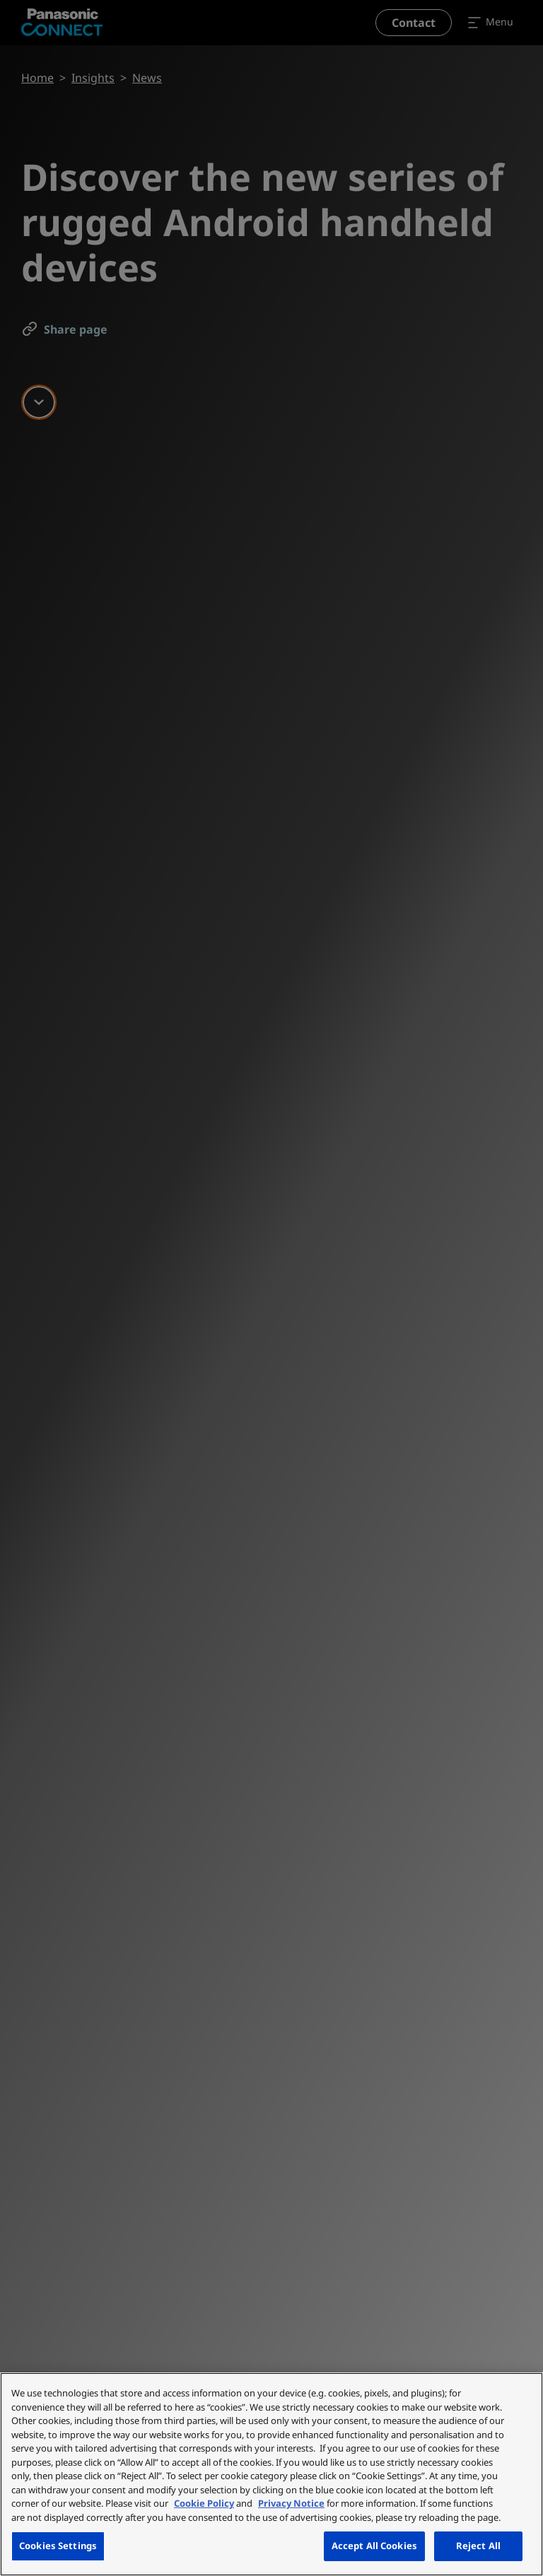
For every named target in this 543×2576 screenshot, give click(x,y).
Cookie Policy (204, 2503)
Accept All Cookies (374, 2545)
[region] (271, 2474)
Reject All (478, 2545)
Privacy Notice (291, 2503)
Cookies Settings (58, 2545)
